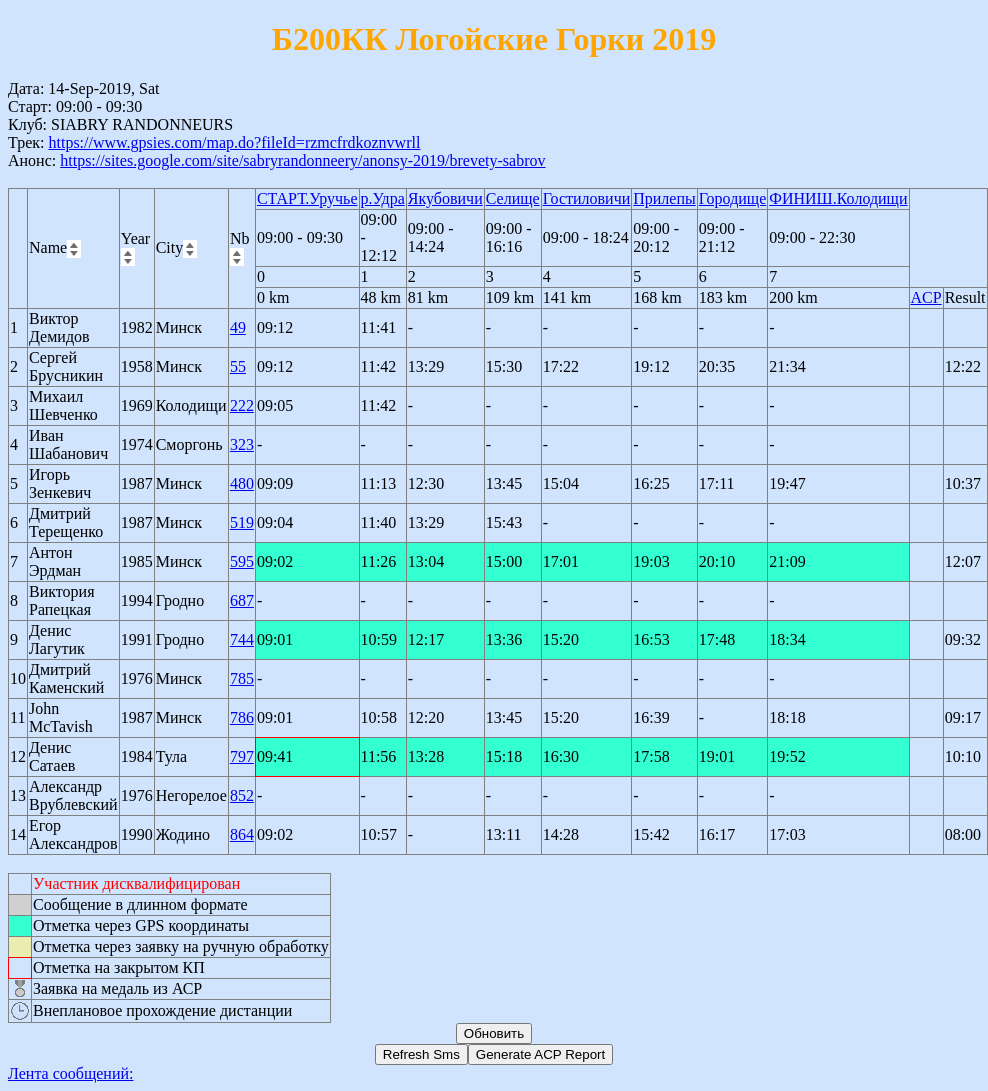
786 (242, 717)
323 (242, 444)
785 (242, 678)
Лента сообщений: (71, 1073)
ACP (926, 297)
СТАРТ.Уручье (307, 198)
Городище (733, 198)
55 (238, 366)
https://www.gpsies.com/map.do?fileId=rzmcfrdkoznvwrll (234, 142)
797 (242, 756)
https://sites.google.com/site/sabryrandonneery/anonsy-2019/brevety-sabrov (302, 160)
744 (242, 639)
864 (242, 834)
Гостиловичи (587, 198)
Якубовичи (445, 198)
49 (238, 327)
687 (242, 600)
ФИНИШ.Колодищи (838, 198)
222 (242, 405)
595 (242, 561)
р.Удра (383, 198)
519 (242, 522)
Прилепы (664, 198)
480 (242, 483)
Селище (513, 198)
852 (242, 795)
